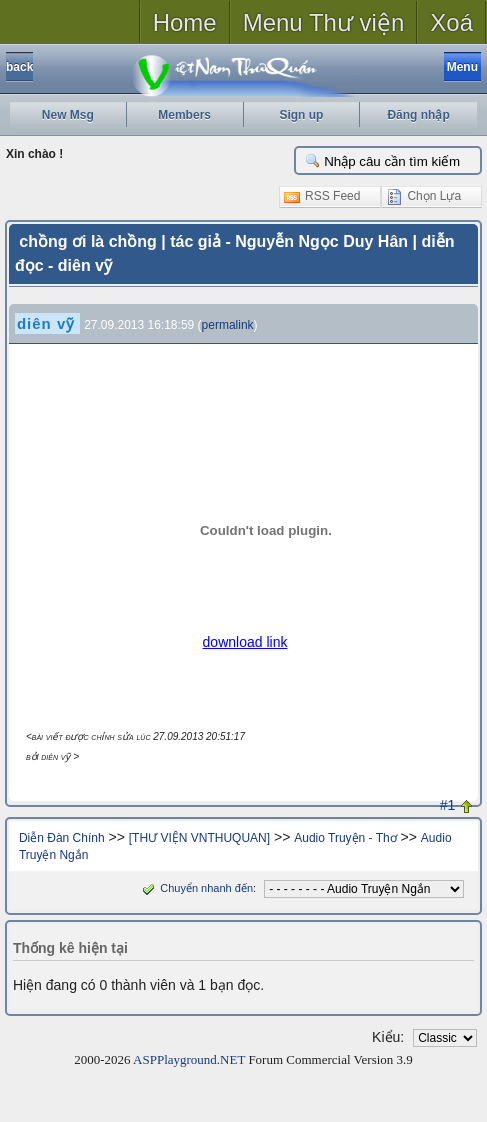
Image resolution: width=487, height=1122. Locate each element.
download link (245, 642)
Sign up (301, 115)
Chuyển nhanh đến (195, 888)
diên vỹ (46, 323)
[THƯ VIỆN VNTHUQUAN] (199, 838)
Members (184, 115)
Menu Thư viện (324, 22)
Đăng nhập (418, 115)
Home (185, 22)
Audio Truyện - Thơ (345, 838)
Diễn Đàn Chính (62, 838)
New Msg (68, 115)
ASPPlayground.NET (189, 1059)
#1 (448, 805)
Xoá (451, 22)
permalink (228, 325)
